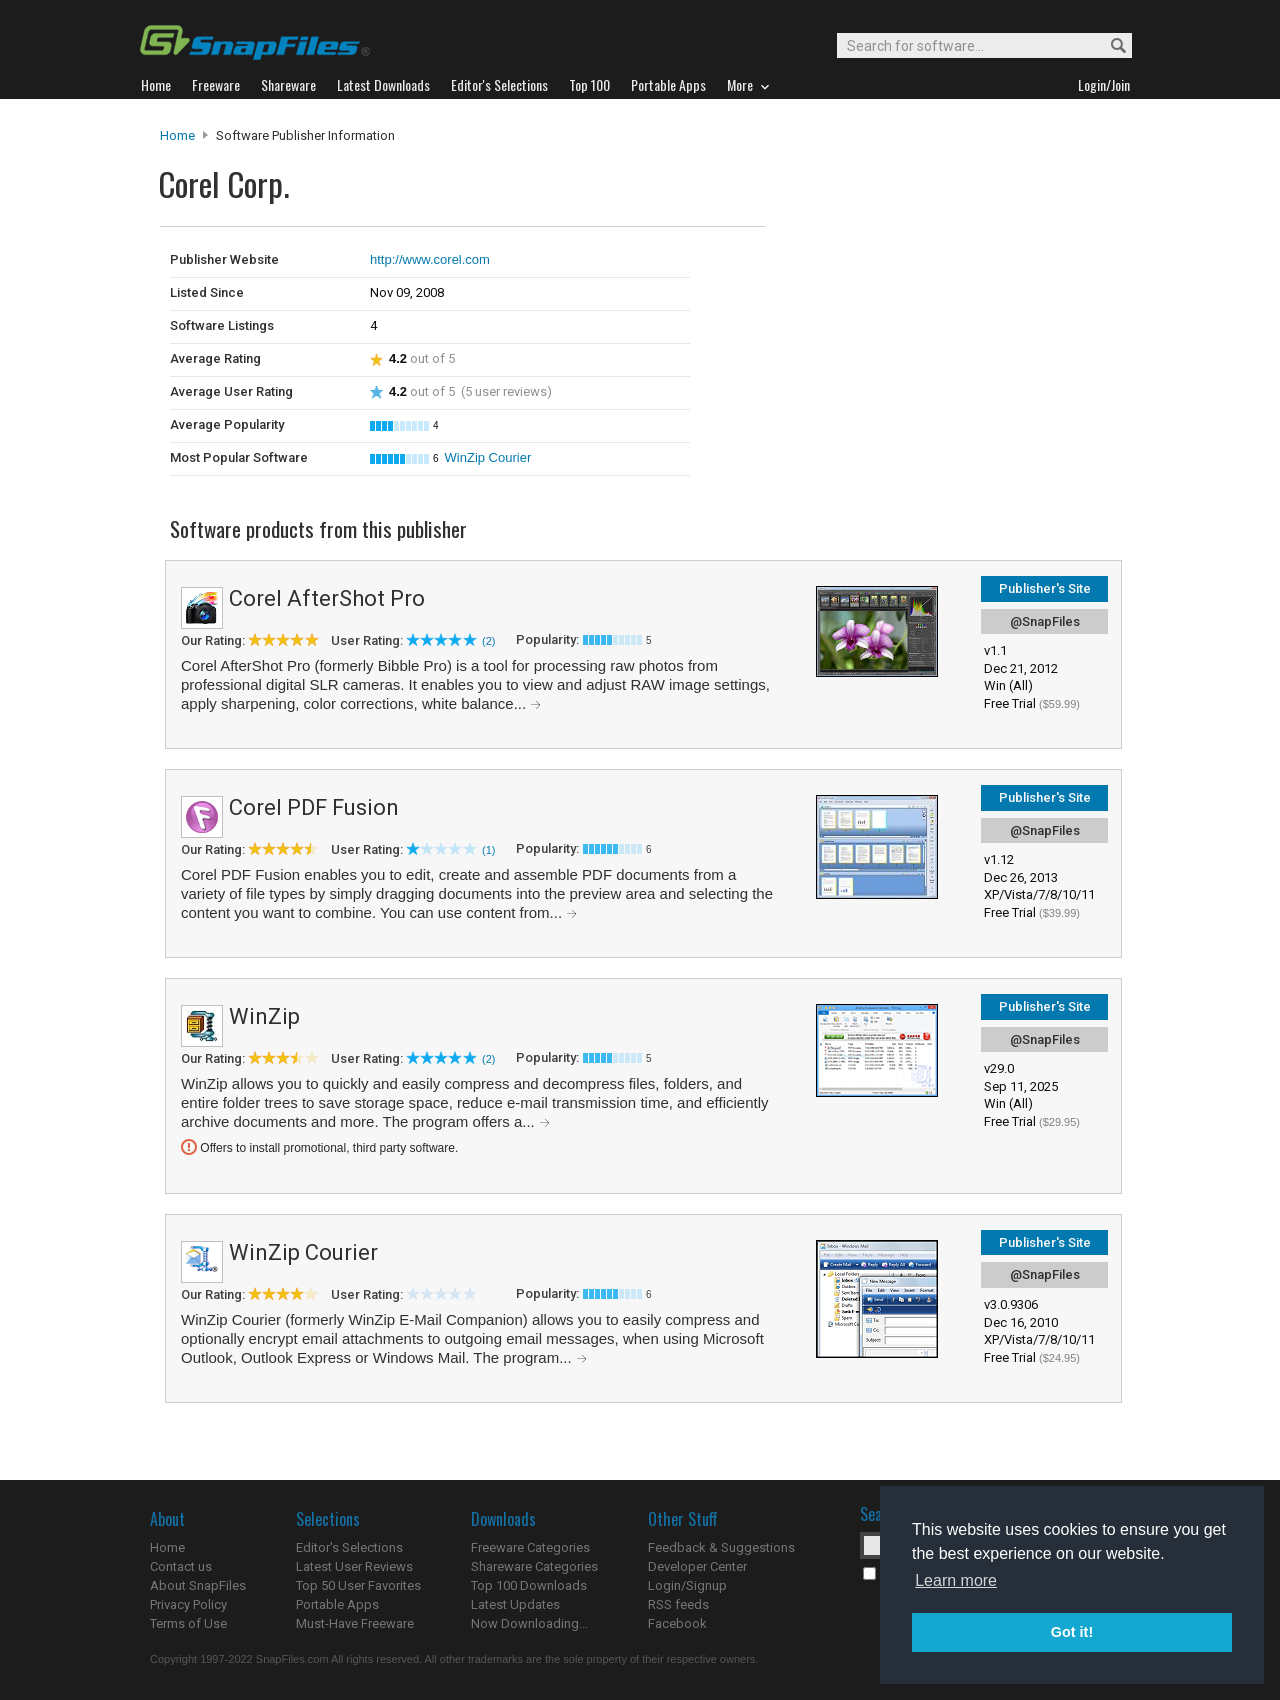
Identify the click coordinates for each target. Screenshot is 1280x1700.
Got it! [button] (1072, 1632)
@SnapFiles (1045, 621)
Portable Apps (337, 1604)
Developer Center (697, 1566)
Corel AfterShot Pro (327, 598)
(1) (488, 850)
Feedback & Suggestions (721, 1547)
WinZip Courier (488, 457)
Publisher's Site (1045, 588)
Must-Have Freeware (355, 1623)
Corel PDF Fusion (314, 807)
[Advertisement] (900, 268)
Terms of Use (188, 1623)
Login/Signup (687, 1585)
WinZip (264, 1016)
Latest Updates (515, 1604)
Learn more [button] (956, 1580)
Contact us (181, 1566)
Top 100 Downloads (529, 1585)
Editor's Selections (349, 1547)
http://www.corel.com (430, 259)
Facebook (677, 1623)
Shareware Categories (534, 1566)
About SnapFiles (198, 1585)
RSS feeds (678, 1604)
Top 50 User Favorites (358, 1585)
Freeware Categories (530, 1547)
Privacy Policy (188, 1604)
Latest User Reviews (354, 1566)
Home (177, 135)
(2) (488, 641)
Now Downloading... (529, 1623)
